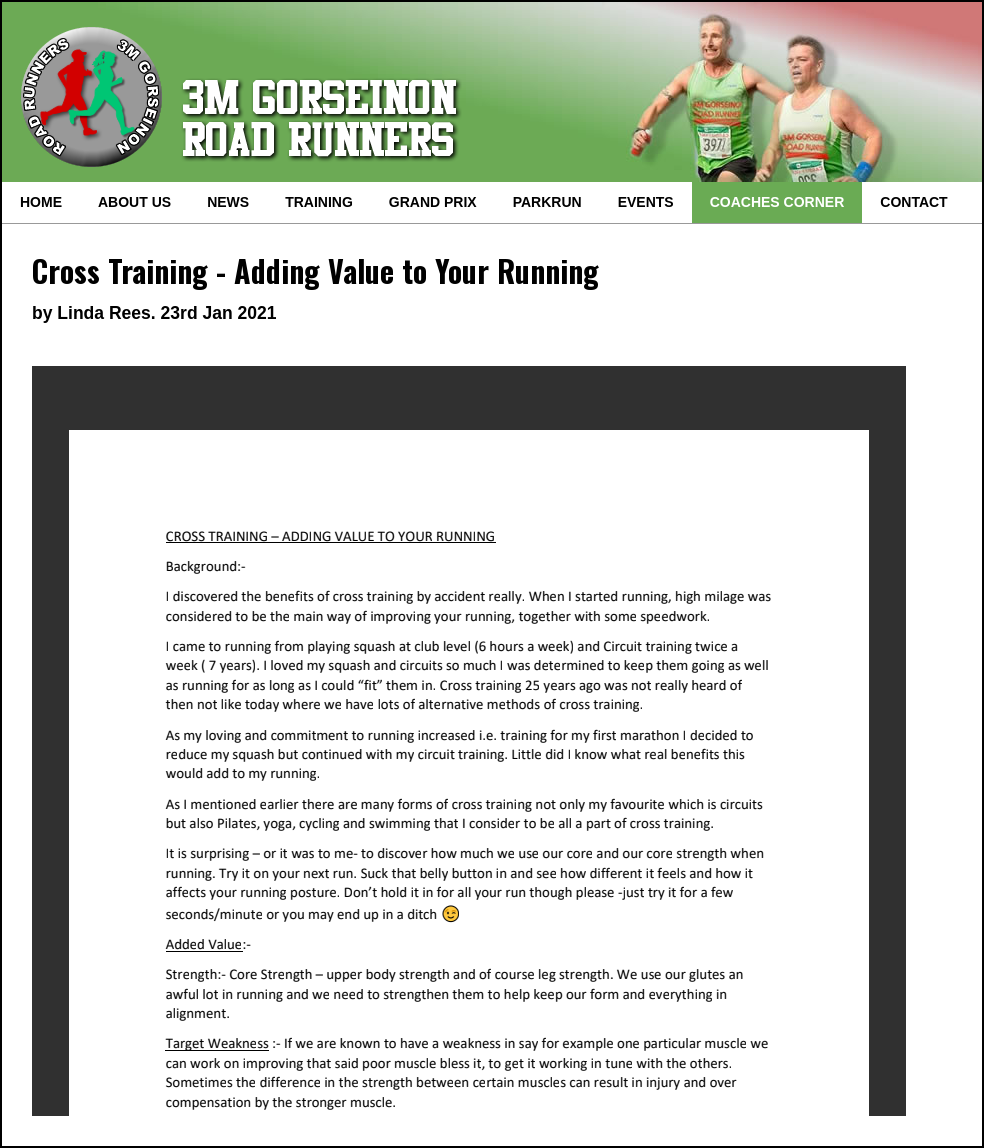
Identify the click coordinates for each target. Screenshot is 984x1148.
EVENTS (646, 202)
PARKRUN (547, 202)
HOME (41, 202)
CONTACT (913, 202)
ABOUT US (134, 202)
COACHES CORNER (777, 202)
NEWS (228, 202)
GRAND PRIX (433, 202)
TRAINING (319, 202)
